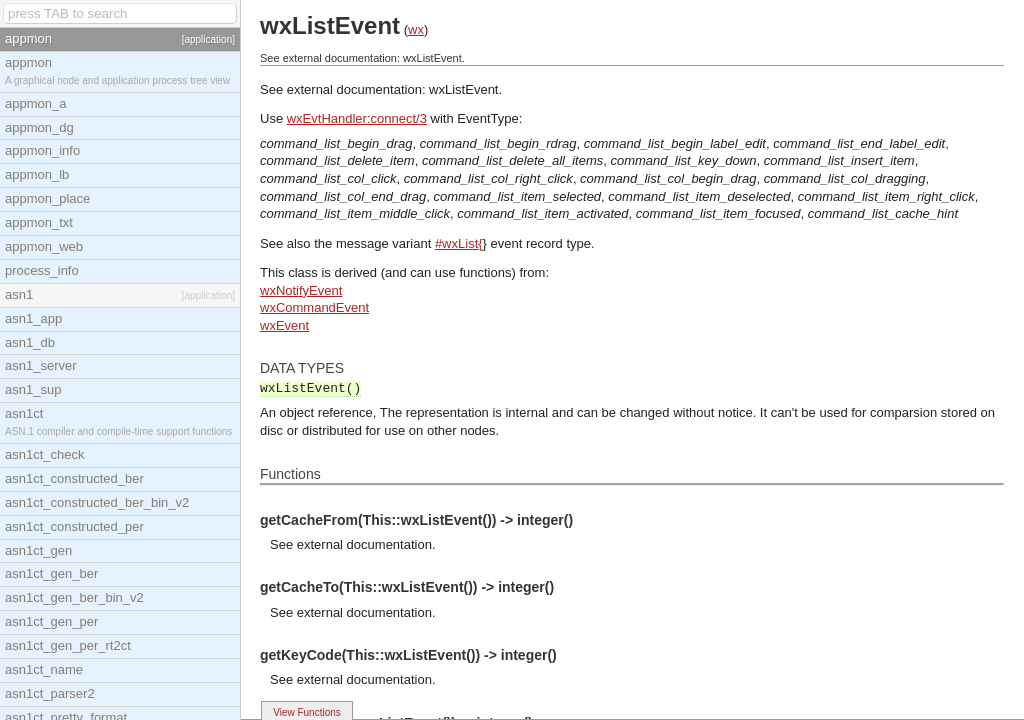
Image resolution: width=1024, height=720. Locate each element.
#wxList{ (459, 243)
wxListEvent (463, 89)
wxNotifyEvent (301, 290)
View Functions (307, 712)
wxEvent (284, 325)
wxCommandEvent (314, 307)
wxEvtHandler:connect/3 (357, 118)
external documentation (364, 544)
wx (416, 29)
